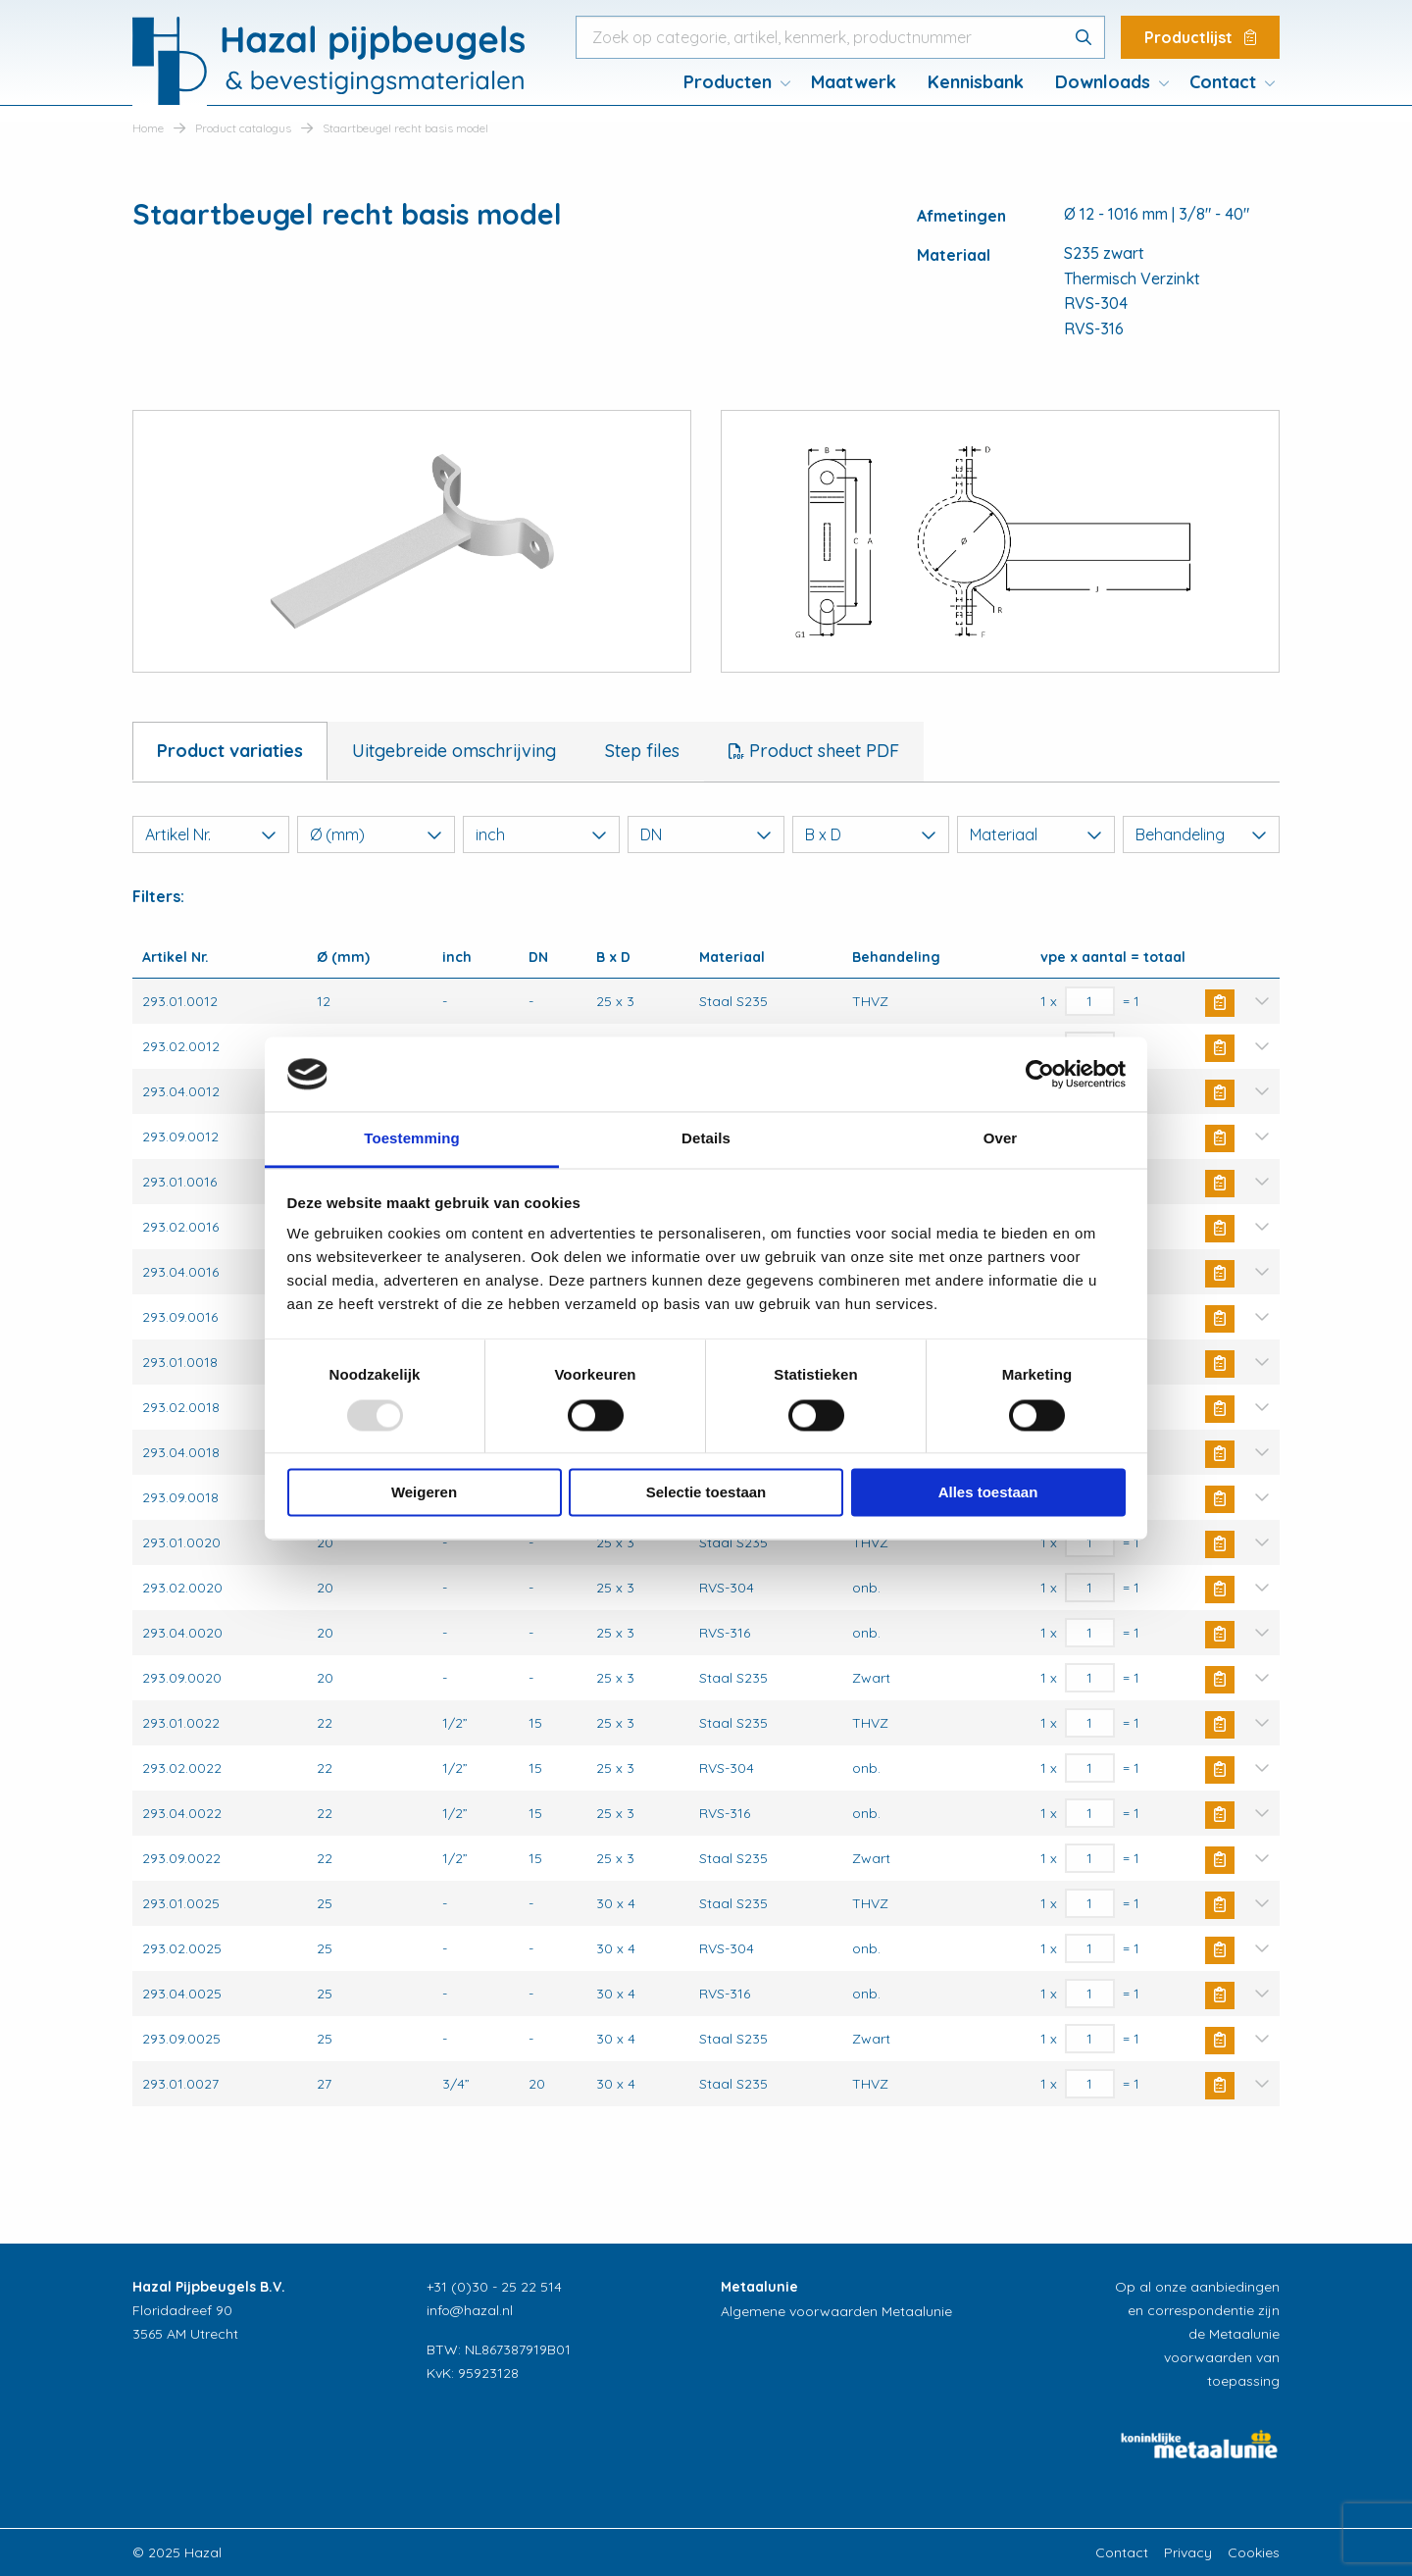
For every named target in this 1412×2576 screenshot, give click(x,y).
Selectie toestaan (706, 1493)
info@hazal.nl (470, 2310)
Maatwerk (853, 82)
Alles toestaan (988, 1493)
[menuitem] (731, 82)
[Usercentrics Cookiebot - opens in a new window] (1040, 1073)
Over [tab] (1000, 1139)
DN (706, 834)
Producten (727, 82)
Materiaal (1035, 834)
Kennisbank (976, 82)
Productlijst (1200, 37)
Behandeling (1201, 834)
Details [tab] (706, 1139)
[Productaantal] (1090, 1001)
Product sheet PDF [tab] (821, 750)
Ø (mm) (375, 834)
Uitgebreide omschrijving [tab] (454, 750)
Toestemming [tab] (412, 1139)
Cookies (1254, 2552)
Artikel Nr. (211, 834)
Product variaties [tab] (230, 750)
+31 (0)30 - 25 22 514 (494, 2287)
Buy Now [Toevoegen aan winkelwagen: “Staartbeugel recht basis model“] (1220, 1003)
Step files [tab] (642, 750)
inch (541, 834)
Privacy (1188, 2552)
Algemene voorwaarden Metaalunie (836, 2311)
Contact (1222, 82)
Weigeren (424, 1493)
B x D (870, 834)
